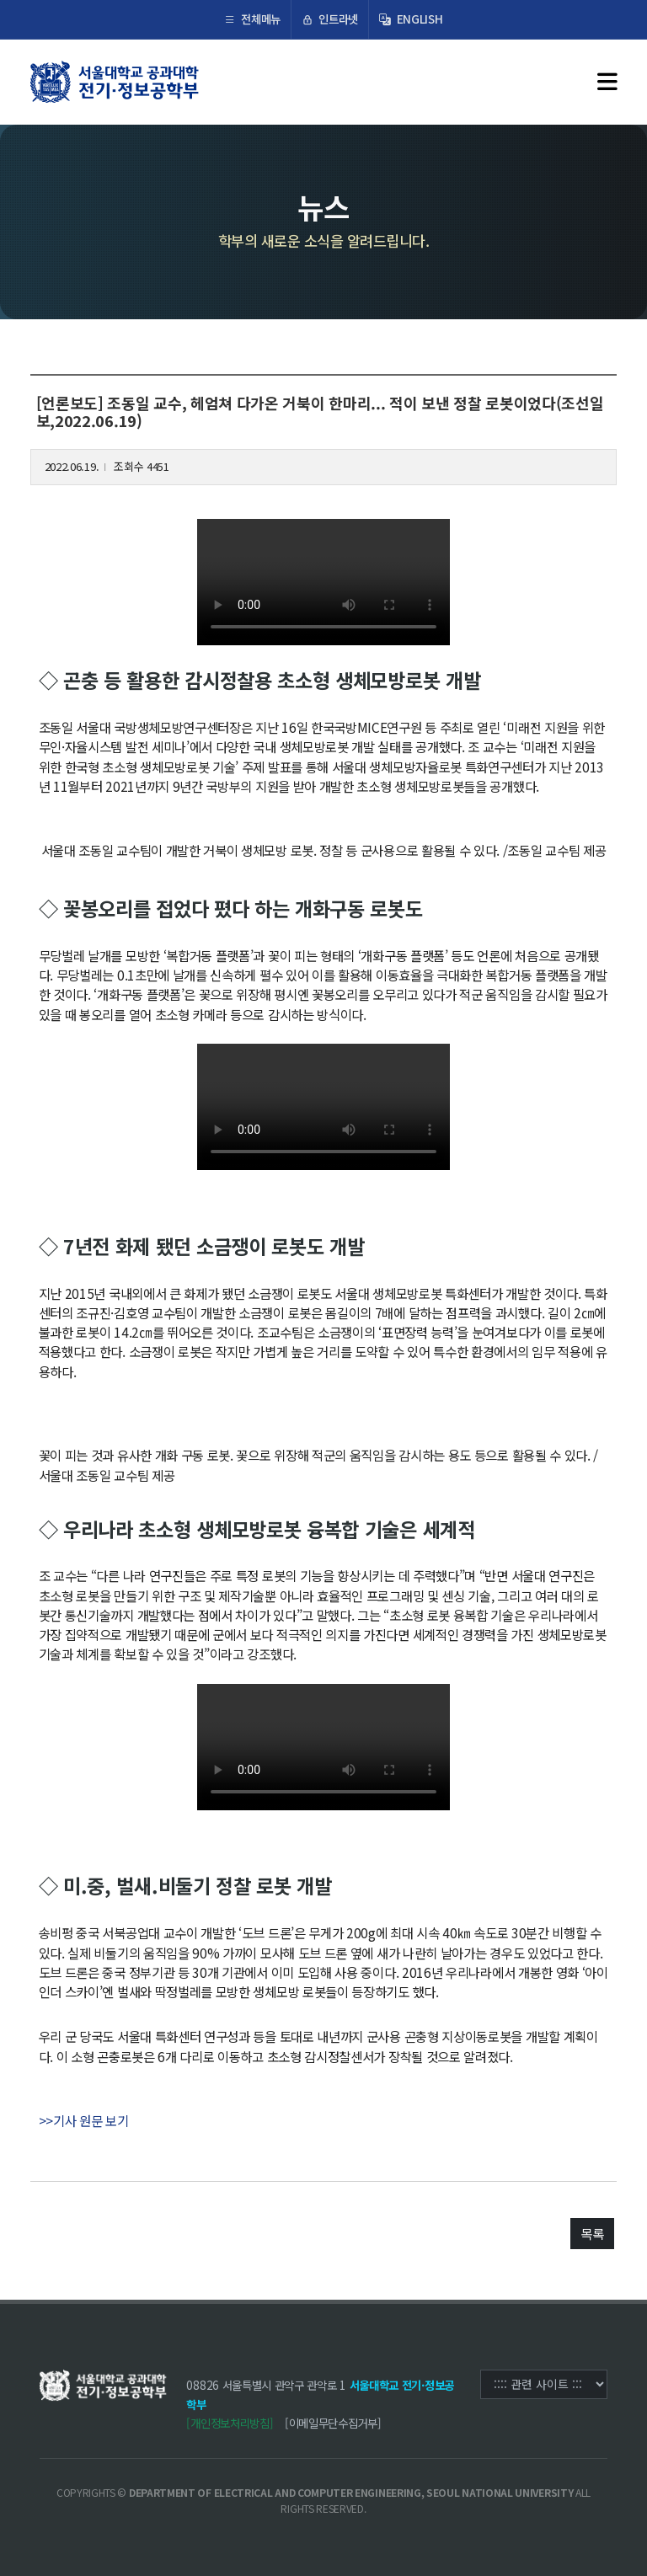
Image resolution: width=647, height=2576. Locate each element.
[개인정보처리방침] (229, 2422)
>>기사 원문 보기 (84, 2120)
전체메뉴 (252, 19)
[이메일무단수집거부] (333, 2422)
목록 (591, 2233)
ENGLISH (410, 19)
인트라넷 (330, 19)
